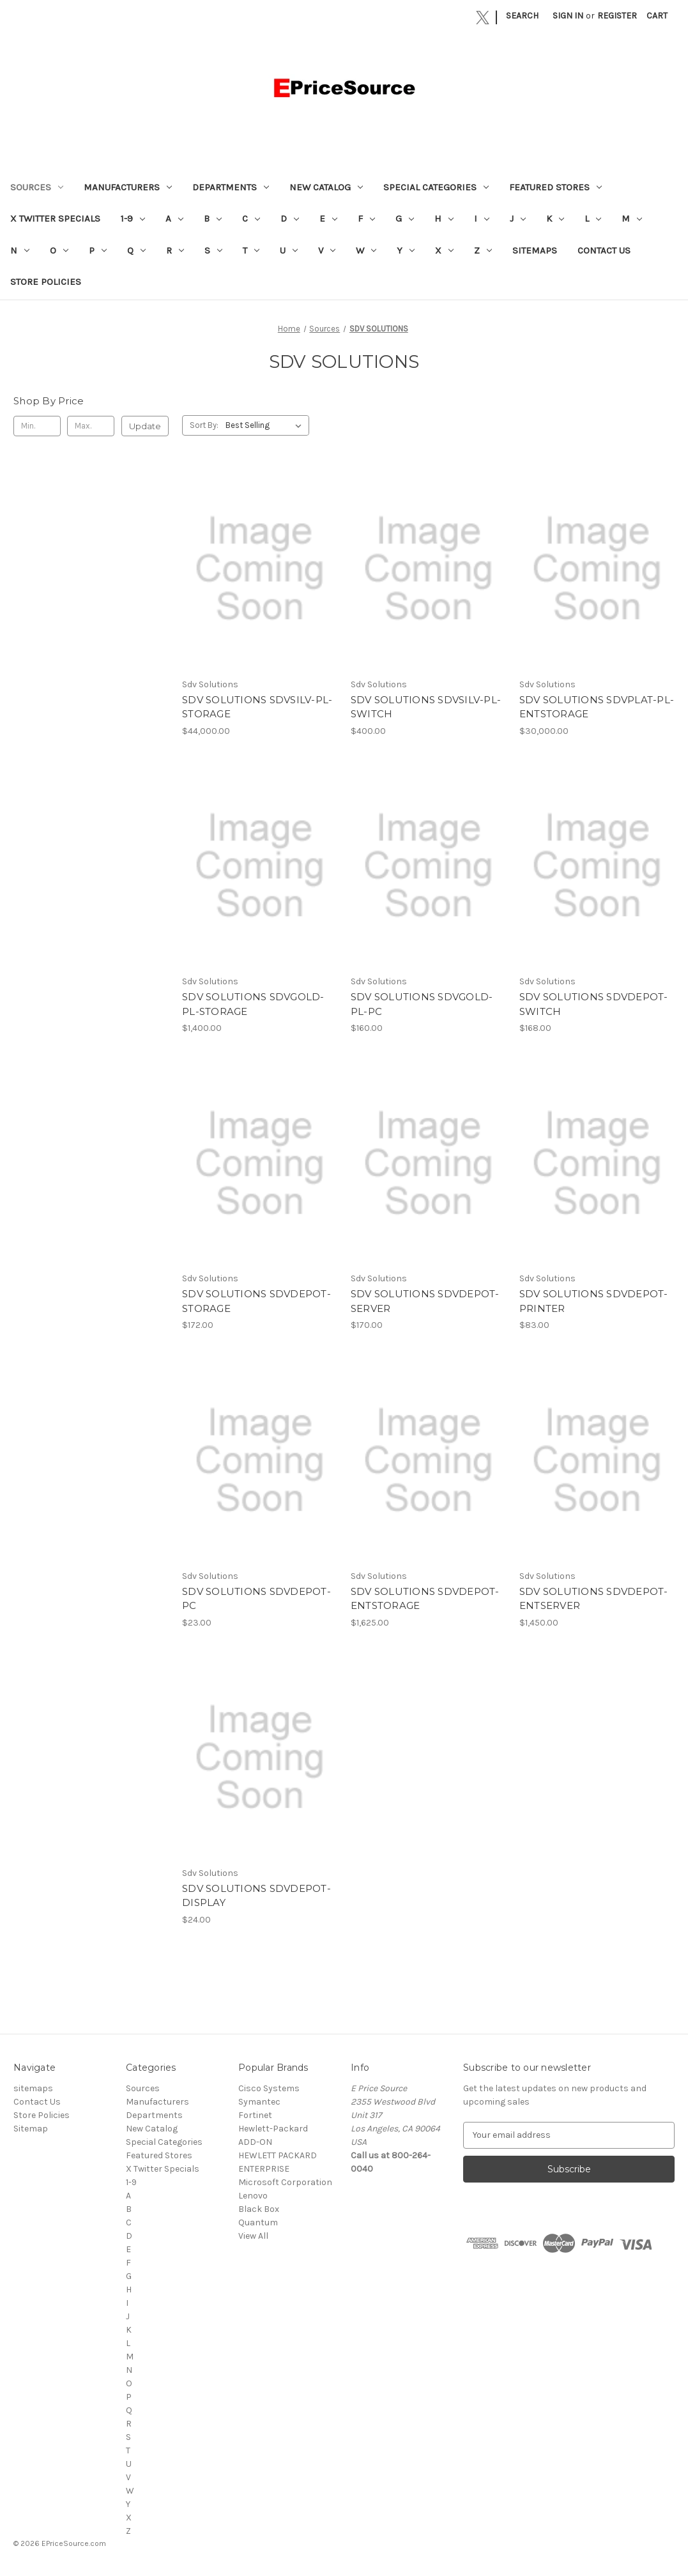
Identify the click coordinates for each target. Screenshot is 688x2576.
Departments (230, 187)
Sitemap (30, 2128)
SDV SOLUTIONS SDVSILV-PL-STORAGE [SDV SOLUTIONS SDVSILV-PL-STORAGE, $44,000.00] (257, 707)
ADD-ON (255, 2142)
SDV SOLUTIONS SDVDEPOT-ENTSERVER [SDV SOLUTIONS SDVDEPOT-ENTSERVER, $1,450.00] (593, 1598)
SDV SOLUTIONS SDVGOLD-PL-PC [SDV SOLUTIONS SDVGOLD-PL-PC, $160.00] (422, 1004)
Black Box (258, 2209)
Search (522, 15)
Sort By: (204, 425)
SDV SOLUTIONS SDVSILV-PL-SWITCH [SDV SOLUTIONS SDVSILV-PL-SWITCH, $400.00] (426, 707)
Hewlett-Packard (273, 2128)
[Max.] (90, 426)
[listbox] (266, 425)
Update (145, 426)
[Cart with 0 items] (657, 15)
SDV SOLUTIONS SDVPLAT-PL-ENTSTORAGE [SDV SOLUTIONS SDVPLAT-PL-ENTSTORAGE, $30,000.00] (596, 707)
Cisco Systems (269, 2088)
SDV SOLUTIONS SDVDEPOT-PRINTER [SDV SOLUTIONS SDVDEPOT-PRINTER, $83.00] (593, 1301)
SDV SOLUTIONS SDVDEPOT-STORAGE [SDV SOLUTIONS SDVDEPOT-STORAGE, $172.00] (256, 1301)
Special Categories (436, 187)
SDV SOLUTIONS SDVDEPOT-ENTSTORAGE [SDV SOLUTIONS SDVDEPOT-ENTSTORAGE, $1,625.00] (425, 1598)
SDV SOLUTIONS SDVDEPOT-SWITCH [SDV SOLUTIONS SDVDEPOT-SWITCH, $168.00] (593, 1004)
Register (617, 15)
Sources (36, 187)
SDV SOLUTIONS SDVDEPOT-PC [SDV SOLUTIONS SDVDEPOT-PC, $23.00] (256, 1598)
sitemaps (534, 250)
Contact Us (604, 250)
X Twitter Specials (55, 218)
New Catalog (326, 187)
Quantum (258, 2222)
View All (253, 2235)
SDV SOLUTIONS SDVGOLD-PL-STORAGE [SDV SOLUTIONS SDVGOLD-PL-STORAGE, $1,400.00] (253, 1004)
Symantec (259, 2101)
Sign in (568, 15)
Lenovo (253, 2195)
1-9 (133, 218)
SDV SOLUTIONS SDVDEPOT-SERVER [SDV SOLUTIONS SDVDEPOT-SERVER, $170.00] (425, 1301)
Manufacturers (128, 187)
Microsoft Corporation (285, 2182)
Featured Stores (555, 187)
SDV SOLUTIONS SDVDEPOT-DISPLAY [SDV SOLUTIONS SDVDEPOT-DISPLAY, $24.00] (256, 1895)
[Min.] (37, 426)
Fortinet (255, 2115)
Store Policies (45, 281)
